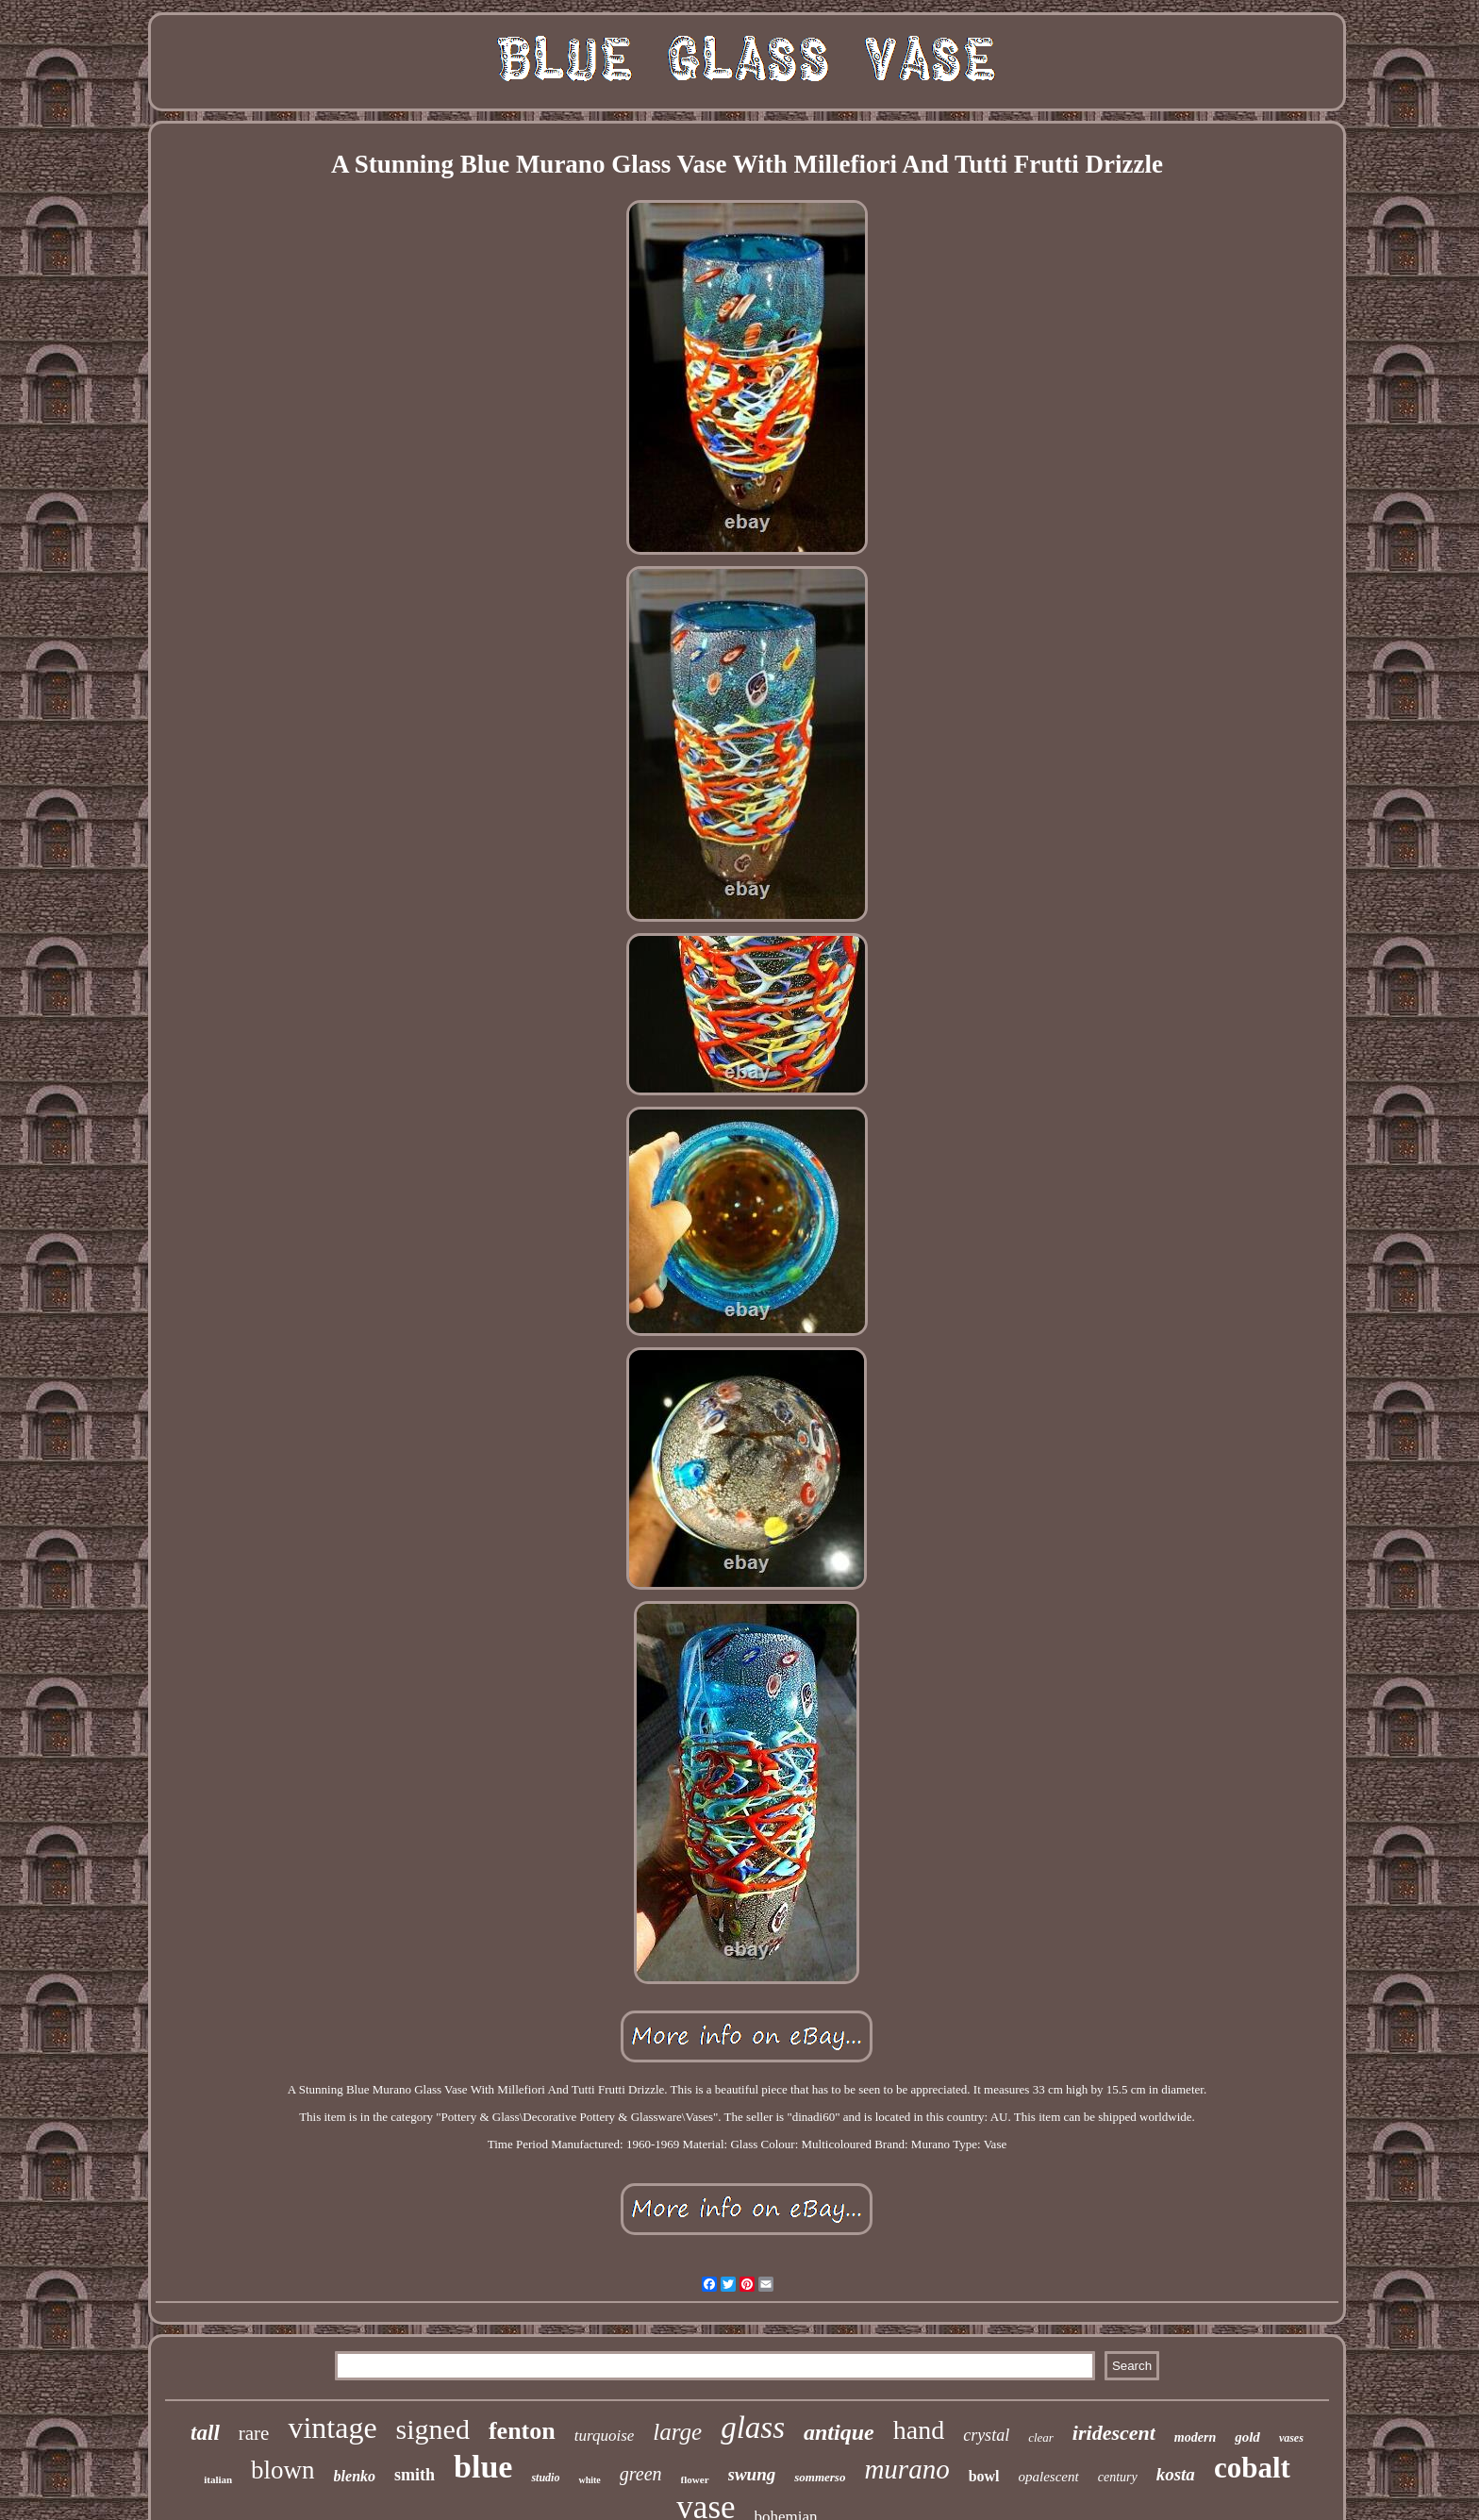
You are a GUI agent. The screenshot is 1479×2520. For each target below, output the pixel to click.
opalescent (1049, 2476)
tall (205, 2433)
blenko (354, 2476)
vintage (332, 2428)
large (677, 2432)
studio (545, 2477)
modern (1195, 2437)
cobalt (1252, 2467)
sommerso (819, 2477)
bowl (984, 2476)
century (1118, 2477)
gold (1247, 2437)
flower (695, 2479)
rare (254, 2433)
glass (753, 2428)
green (641, 2473)
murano (906, 2469)
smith (414, 2474)
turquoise (604, 2436)
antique (839, 2432)
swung (752, 2474)
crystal (986, 2435)
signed (433, 2429)
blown (283, 2470)
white (589, 2480)
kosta (1175, 2474)
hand (918, 2430)
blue (483, 2466)
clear (1041, 2437)
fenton (522, 2431)
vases (1291, 2438)
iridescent (1113, 2433)
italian (218, 2479)
